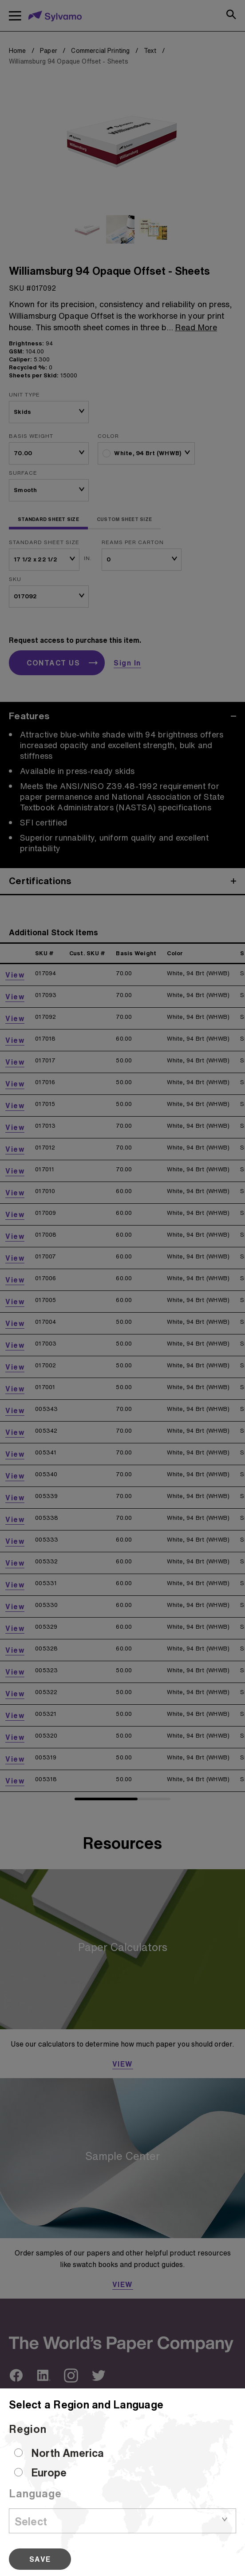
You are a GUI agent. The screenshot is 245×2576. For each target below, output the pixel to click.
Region (28, 2429)
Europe (49, 2472)
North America (67, 2453)
